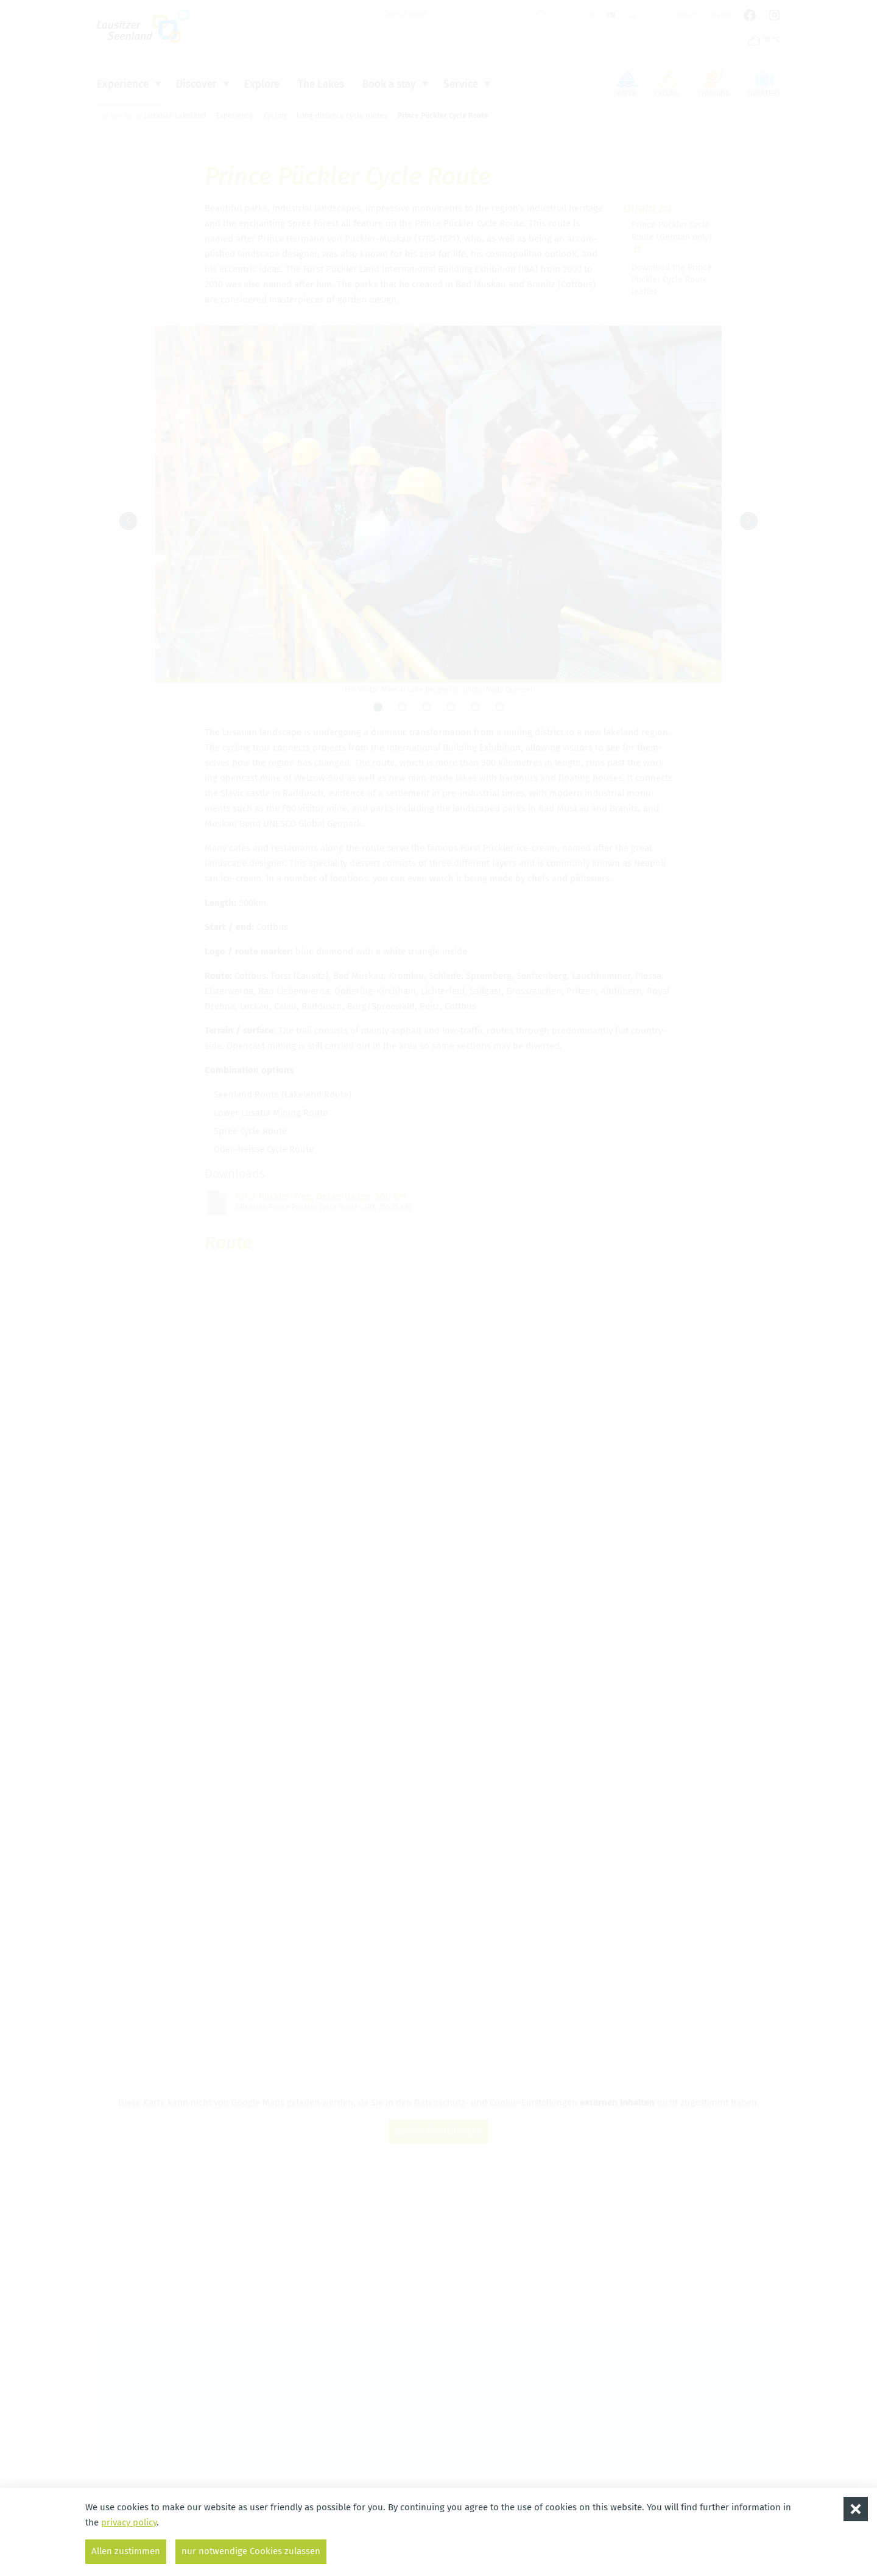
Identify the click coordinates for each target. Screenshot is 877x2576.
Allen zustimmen (125, 2551)
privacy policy (129, 2522)
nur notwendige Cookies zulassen (250, 2551)
